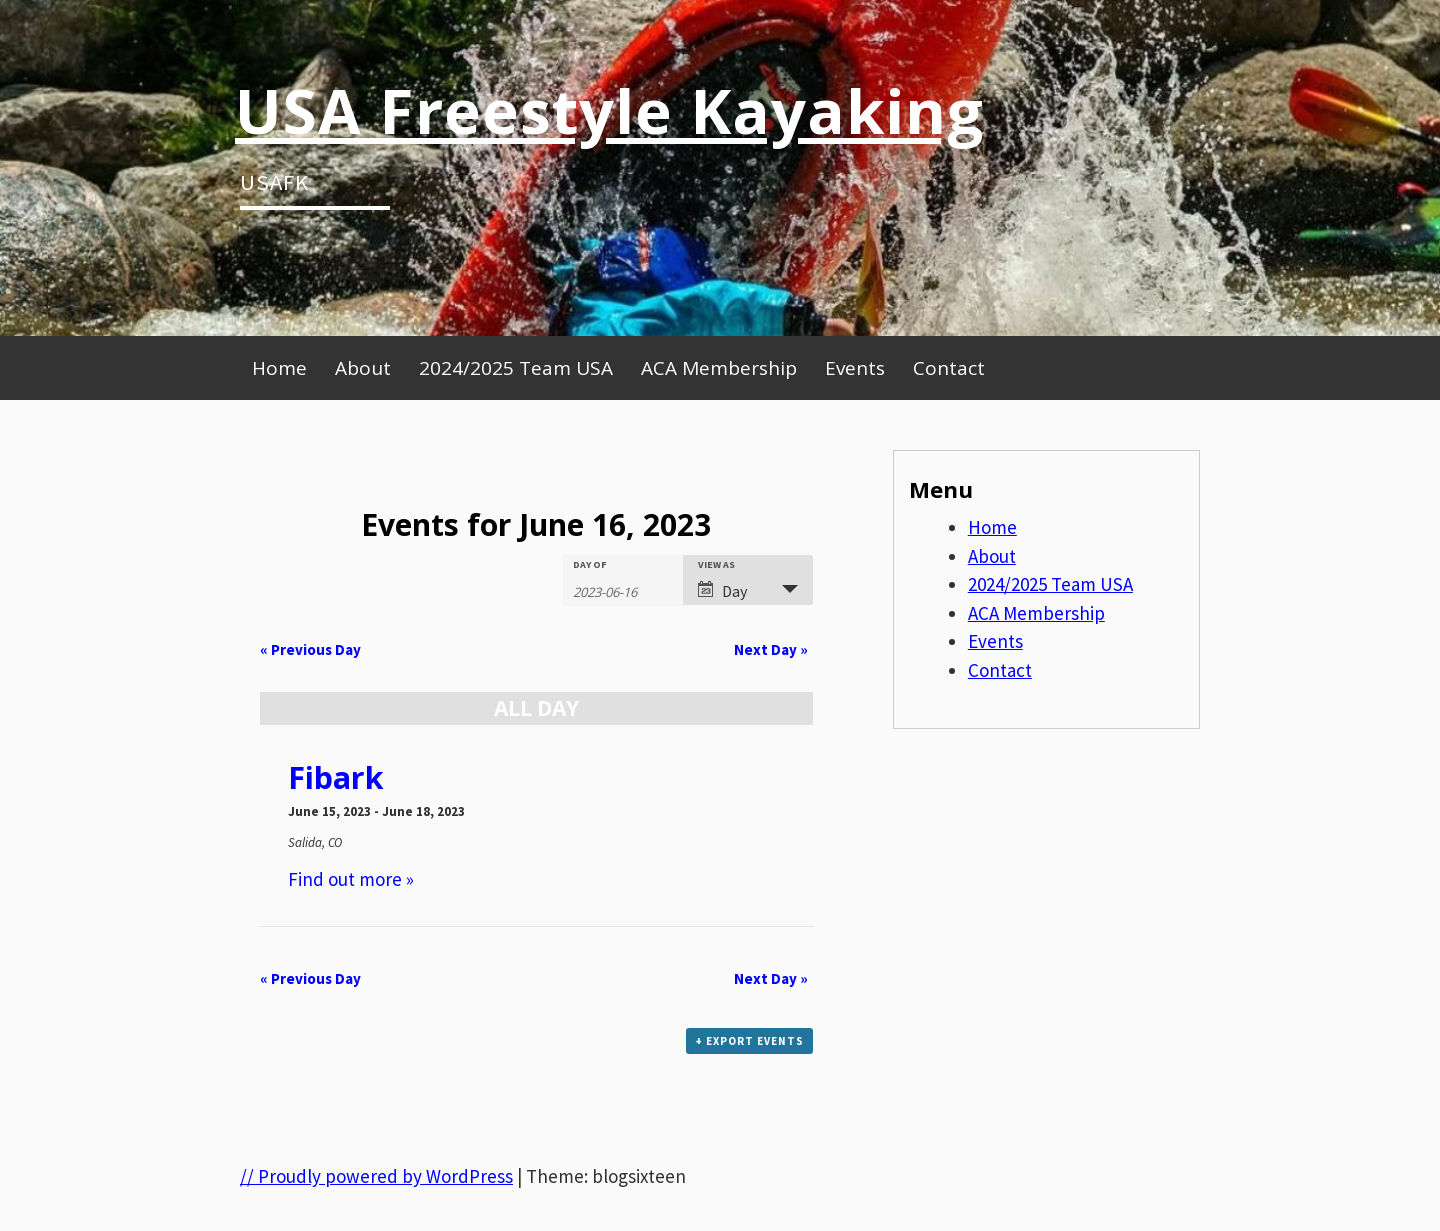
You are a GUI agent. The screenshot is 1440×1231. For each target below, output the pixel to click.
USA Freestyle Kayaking (609, 110)
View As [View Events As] (716, 565)
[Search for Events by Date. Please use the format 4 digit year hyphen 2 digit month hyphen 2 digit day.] (623, 590)
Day (722, 591)
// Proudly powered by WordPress (376, 1176)
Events (855, 368)
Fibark (336, 777)
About (363, 368)
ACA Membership (719, 368)
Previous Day (310, 649)
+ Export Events (749, 1041)
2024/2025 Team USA (516, 368)
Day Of (590, 565)
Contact (949, 368)
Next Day (771, 649)
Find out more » (351, 879)
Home (279, 368)
